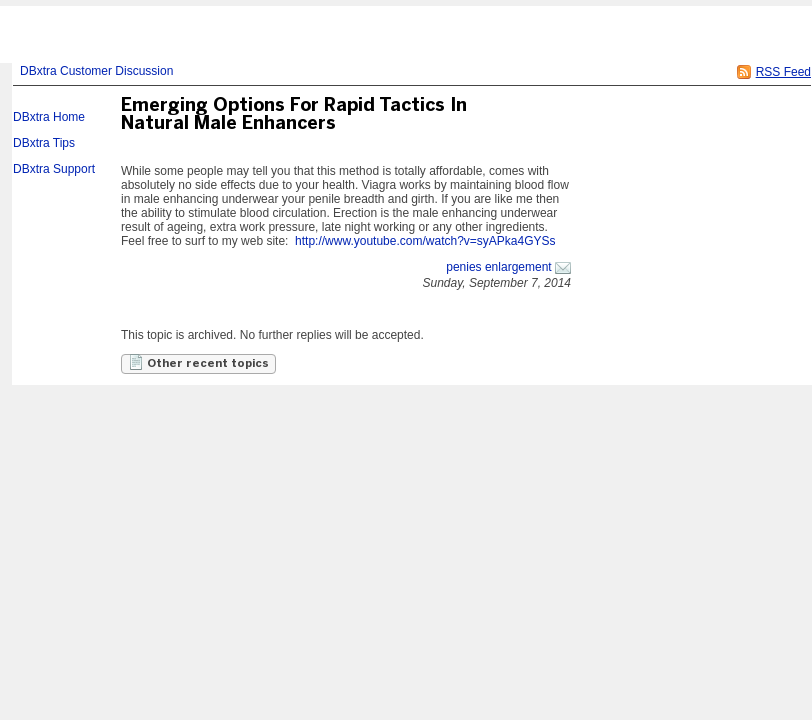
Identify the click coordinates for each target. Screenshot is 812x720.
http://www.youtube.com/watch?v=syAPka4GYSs (425, 241)
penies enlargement (498, 267)
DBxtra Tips (44, 143)
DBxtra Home (49, 117)
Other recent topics (198, 362)
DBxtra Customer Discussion (96, 71)
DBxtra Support (54, 169)
